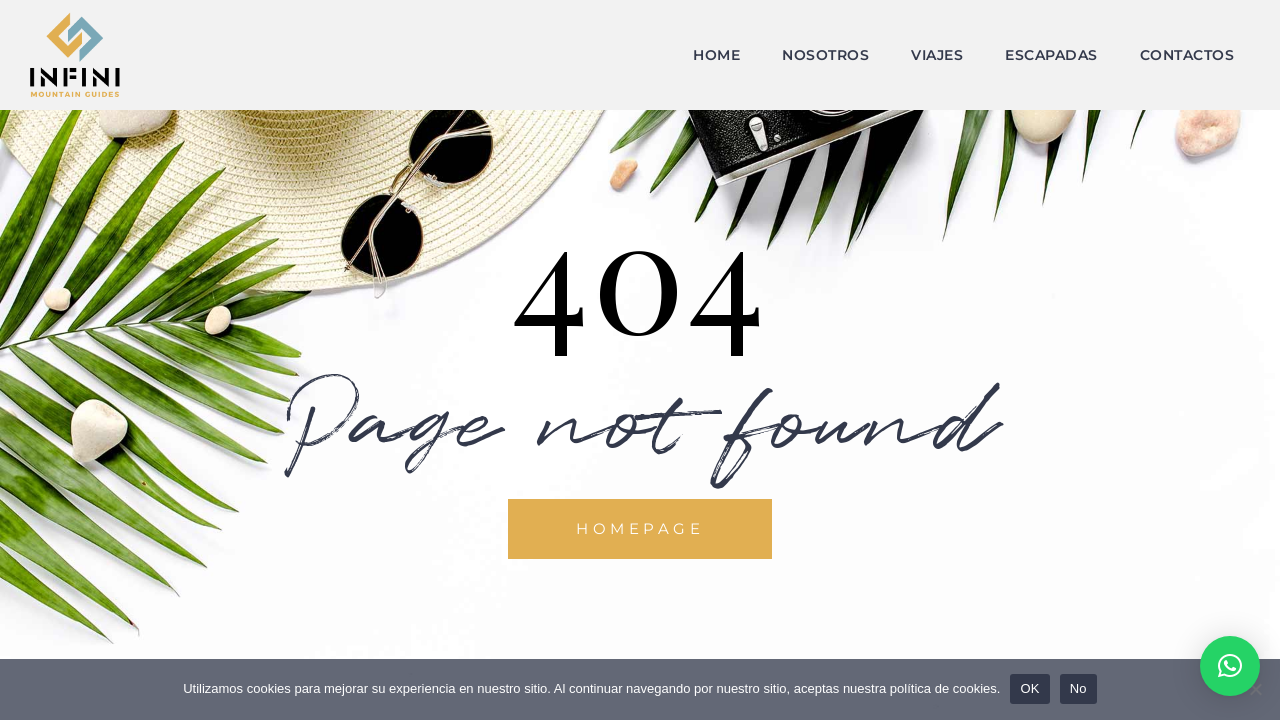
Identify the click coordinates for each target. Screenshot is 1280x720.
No (1078, 688)
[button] (1230, 666)
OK (1029, 688)
